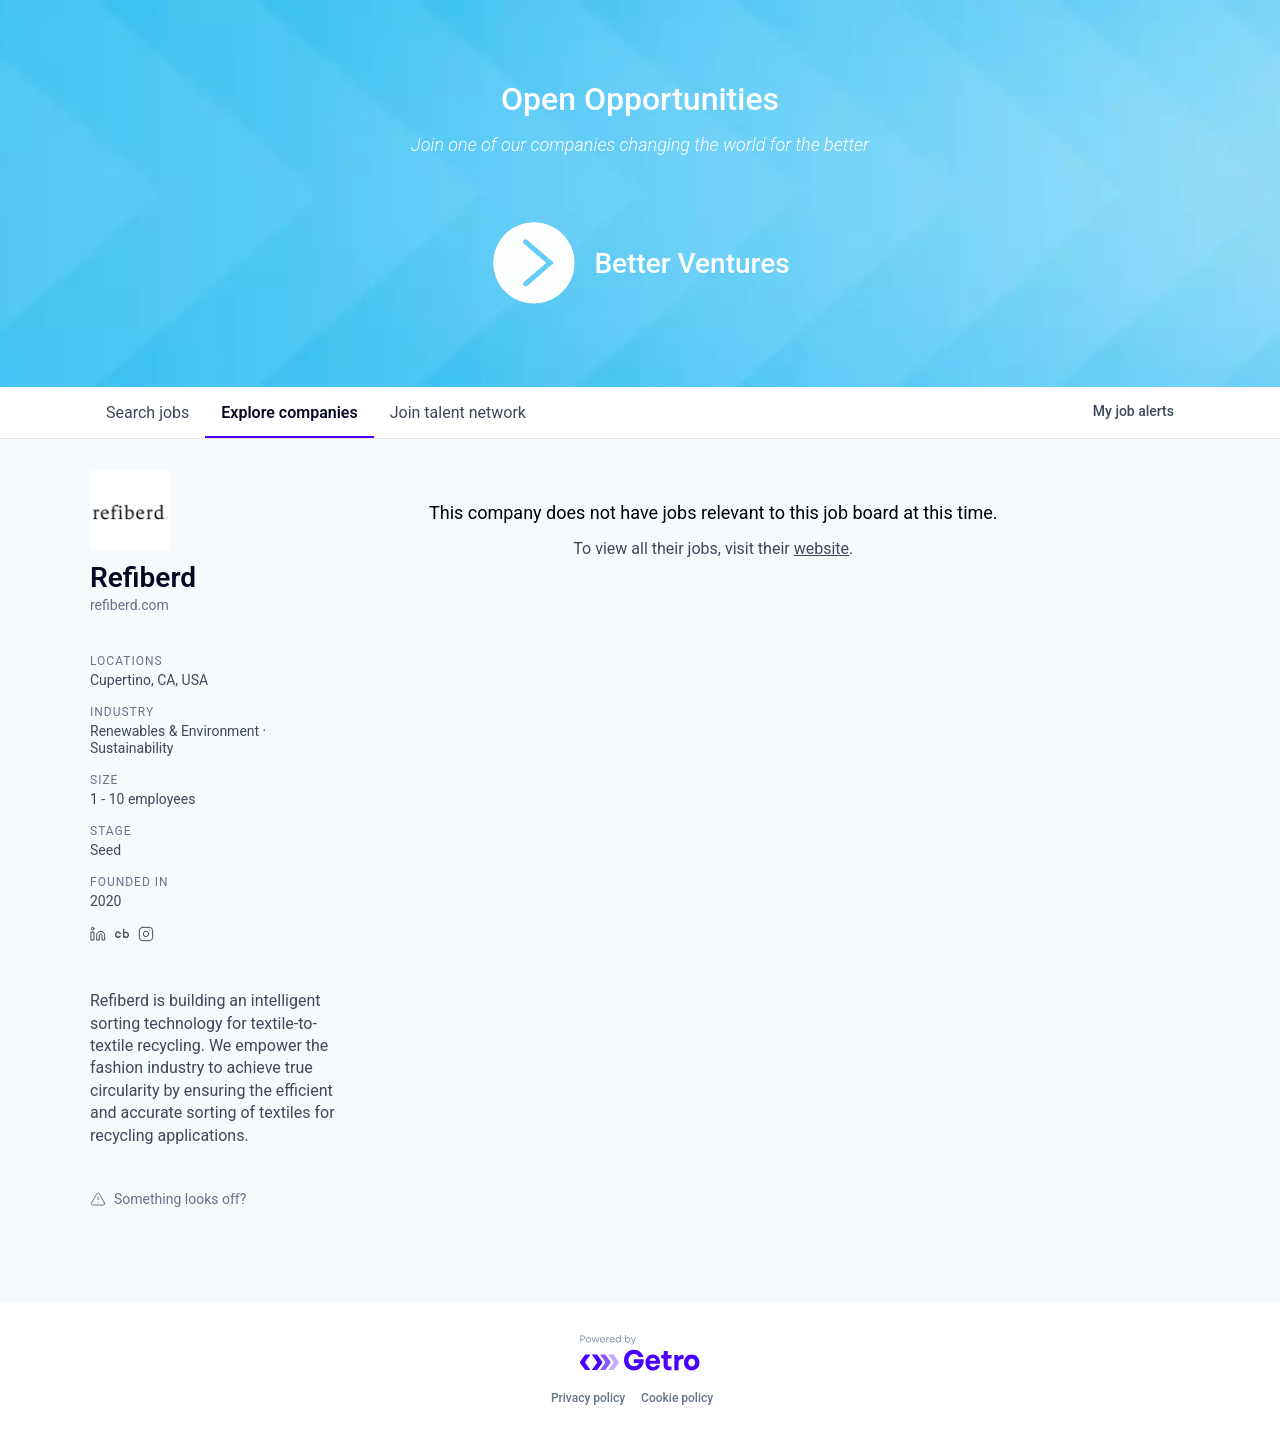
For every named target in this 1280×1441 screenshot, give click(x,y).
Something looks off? (168, 1199)
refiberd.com (129, 605)
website (821, 548)
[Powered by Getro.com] (640, 1353)
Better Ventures (691, 263)
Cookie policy (677, 1398)
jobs (147, 412)
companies (289, 412)
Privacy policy (588, 1398)
